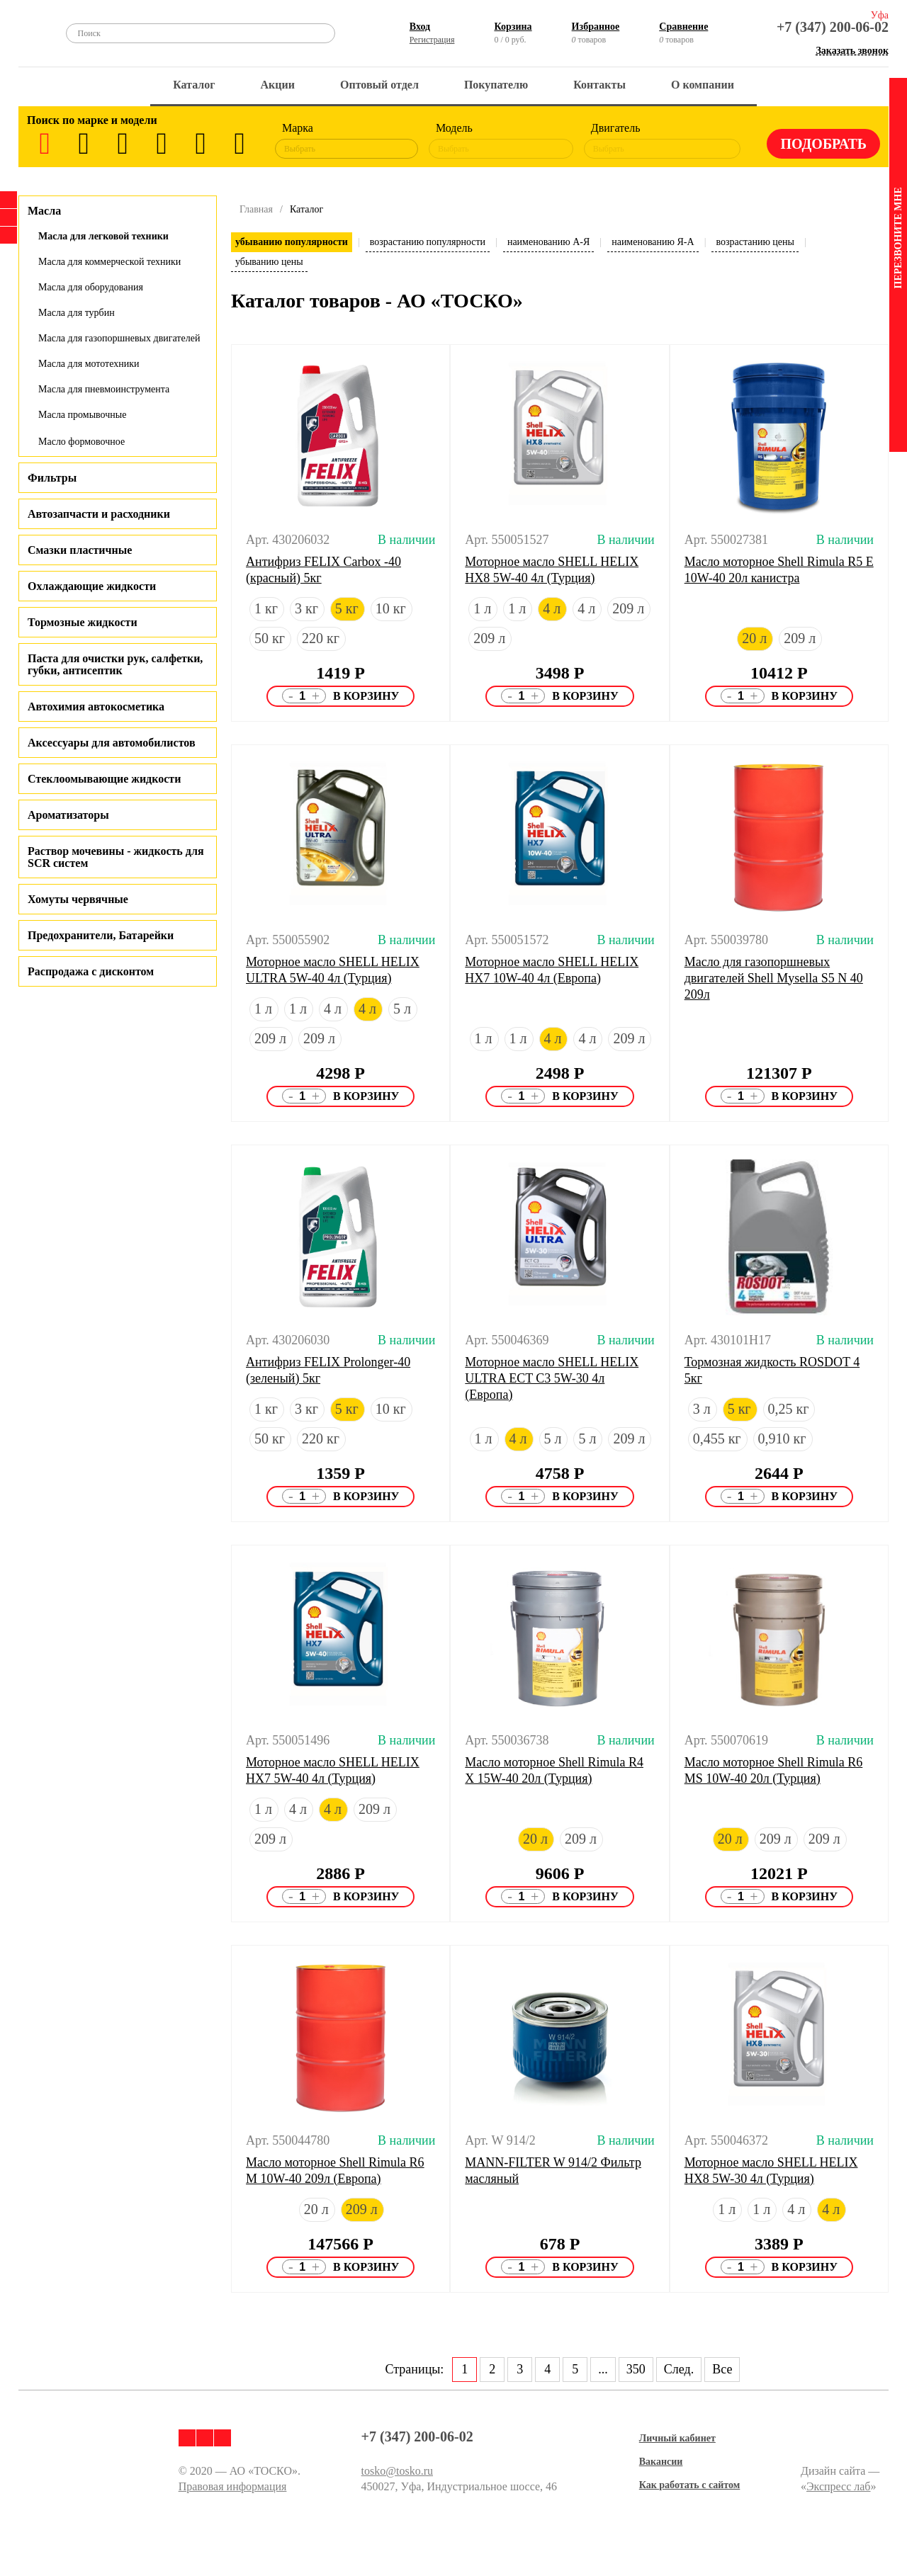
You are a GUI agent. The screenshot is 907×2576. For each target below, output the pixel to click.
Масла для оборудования (90, 287)
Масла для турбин (76, 312)
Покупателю (496, 85)
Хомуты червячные (78, 899)
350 (636, 2369)
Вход (420, 26)
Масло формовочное (81, 441)
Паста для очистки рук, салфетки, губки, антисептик (115, 664)
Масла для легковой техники (103, 236)
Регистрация (432, 40)
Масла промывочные (82, 414)
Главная (256, 209)
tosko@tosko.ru (397, 2471)
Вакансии (661, 2461)
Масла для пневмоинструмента (103, 389)
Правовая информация (233, 2486)
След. (679, 2369)
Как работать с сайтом (689, 2485)
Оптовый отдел (379, 85)
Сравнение (683, 26)
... (603, 2369)
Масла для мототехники (88, 363)
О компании (702, 85)
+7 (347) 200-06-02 (833, 27)
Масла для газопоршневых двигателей (119, 338)
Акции (278, 85)
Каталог (194, 85)
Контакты (599, 85)
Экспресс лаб (838, 2486)
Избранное (596, 26)
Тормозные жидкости (82, 622)
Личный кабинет (677, 2438)
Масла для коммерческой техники (109, 261)
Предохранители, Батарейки (101, 935)
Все (722, 2369)
